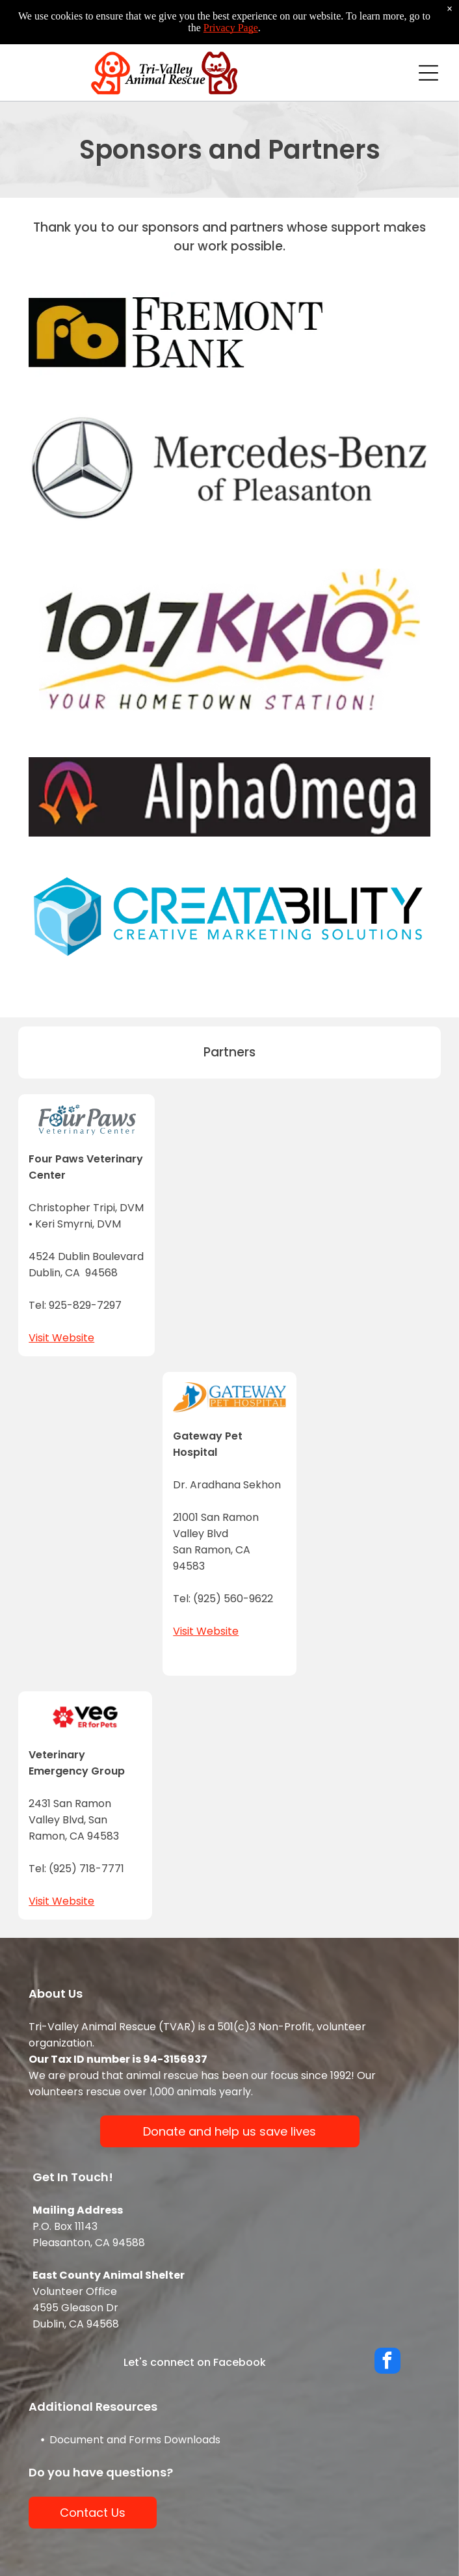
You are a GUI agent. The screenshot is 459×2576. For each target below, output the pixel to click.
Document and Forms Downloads (134, 2439)
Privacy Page (230, 27)
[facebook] (387, 2362)
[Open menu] (428, 73)
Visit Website (61, 1337)
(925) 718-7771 (86, 1868)
